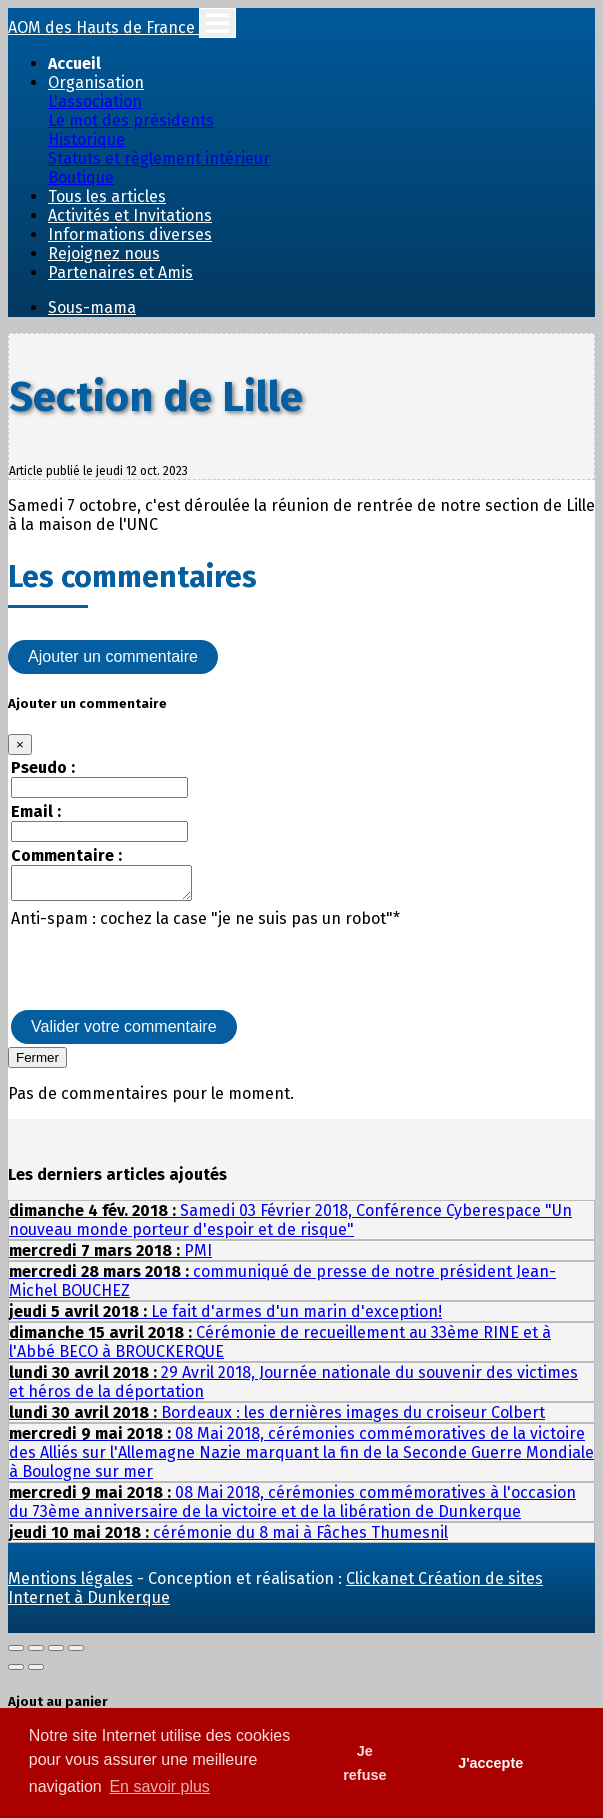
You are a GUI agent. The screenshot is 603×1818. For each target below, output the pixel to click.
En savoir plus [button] (159, 1786)
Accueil (74, 63)
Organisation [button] (96, 82)
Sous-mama (92, 307)
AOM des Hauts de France (103, 27)
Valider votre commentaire (124, 1032)
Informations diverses (130, 234)
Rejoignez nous (104, 253)
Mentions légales (70, 1584)
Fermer (37, 1063)
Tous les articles (107, 196)
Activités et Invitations (130, 215)
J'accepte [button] (490, 1763)
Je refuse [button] (364, 1763)
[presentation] (163, 973)
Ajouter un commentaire (113, 656)
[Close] (20, 744)
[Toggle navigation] (217, 23)
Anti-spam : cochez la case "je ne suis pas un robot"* (205, 924)
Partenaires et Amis (120, 272)
